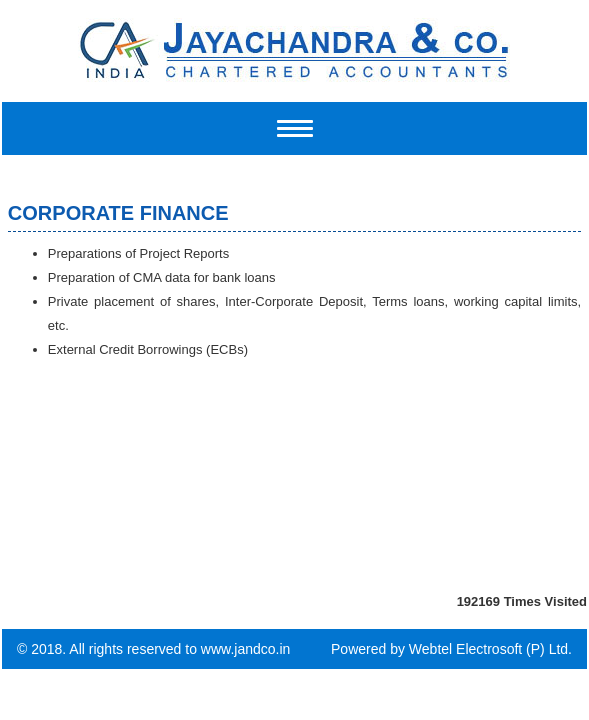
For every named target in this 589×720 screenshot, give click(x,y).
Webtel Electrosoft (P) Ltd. (490, 649)
